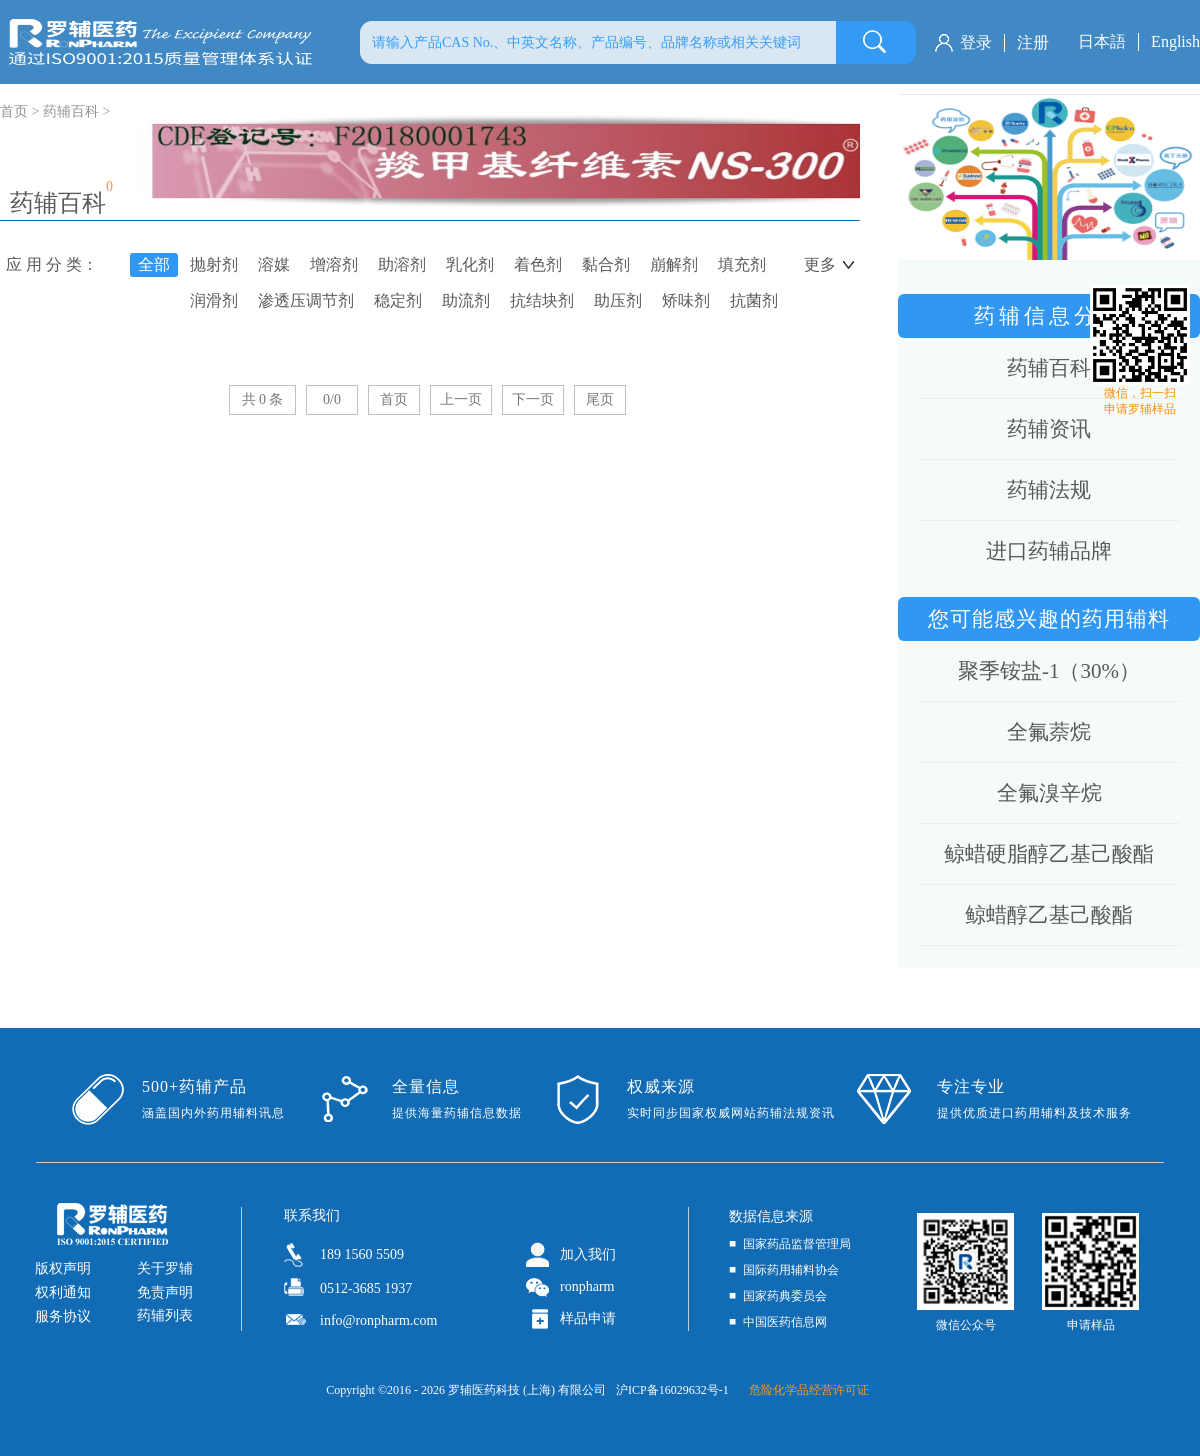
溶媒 (274, 264)
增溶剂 (334, 264)
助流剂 (466, 300)
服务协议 (63, 1316)
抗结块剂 (542, 300)
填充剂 (742, 264)
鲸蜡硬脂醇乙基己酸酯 (1049, 854)
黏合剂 (606, 264)
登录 (976, 42)
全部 (154, 264)
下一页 (533, 399)
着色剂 (538, 264)
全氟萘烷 (1049, 732)
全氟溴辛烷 (1049, 793)
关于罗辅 (165, 1268)
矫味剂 (686, 300)
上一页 (461, 399)
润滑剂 (214, 300)
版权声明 (63, 1268)
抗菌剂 (754, 300)
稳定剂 (398, 300)
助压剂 (618, 300)
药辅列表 (165, 1315)
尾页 (600, 399)
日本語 (1102, 41)
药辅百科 (71, 111)
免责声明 (165, 1292)
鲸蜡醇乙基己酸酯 (1049, 915)
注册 (1033, 42)
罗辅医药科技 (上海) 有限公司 (527, 1390)
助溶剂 (402, 264)
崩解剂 (674, 264)
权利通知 (63, 1292)
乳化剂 (470, 264)
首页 (394, 399)
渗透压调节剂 (306, 300)
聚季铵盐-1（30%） (1049, 671)
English (1175, 41)
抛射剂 (214, 264)
